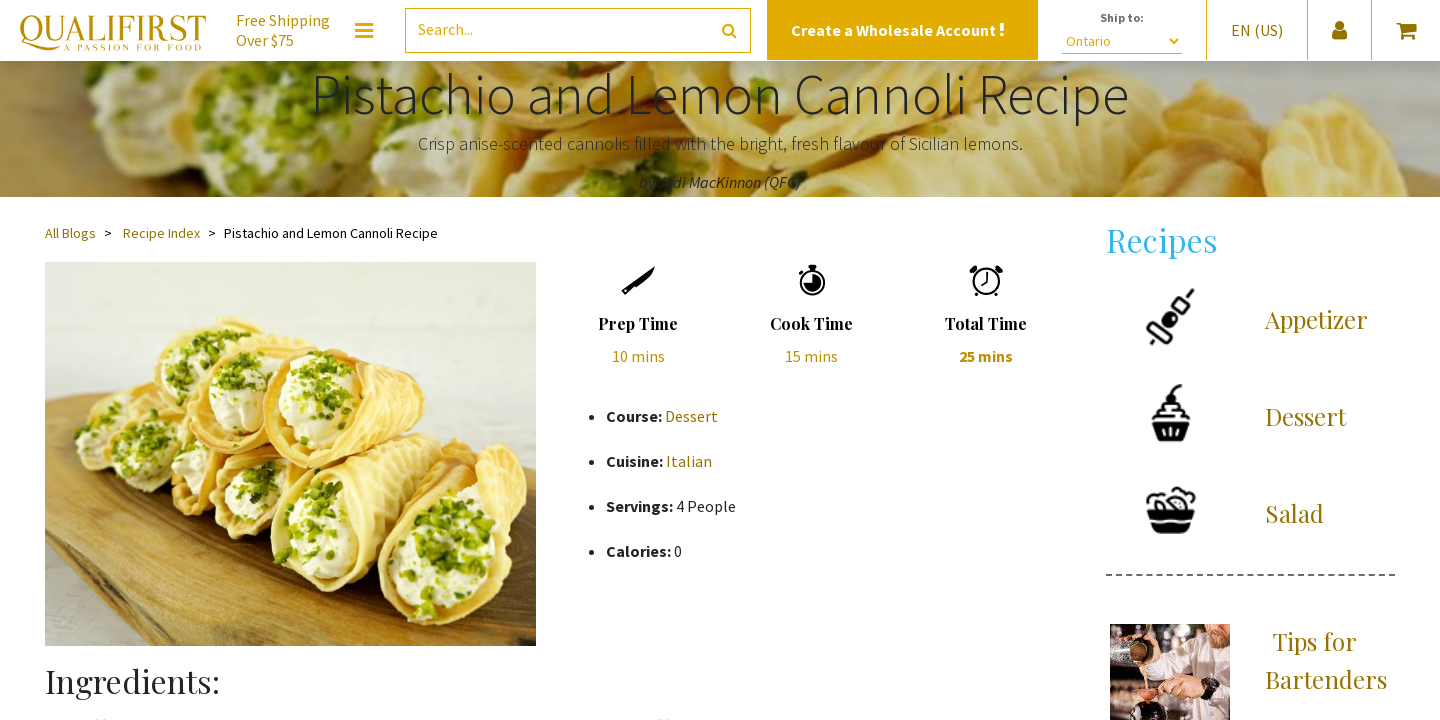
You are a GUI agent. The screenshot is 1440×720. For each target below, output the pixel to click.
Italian (689, 461)
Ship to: (1122, 17)
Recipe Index (161, 233)
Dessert (691, 416)
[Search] (729, 30)
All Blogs (70, 233)
